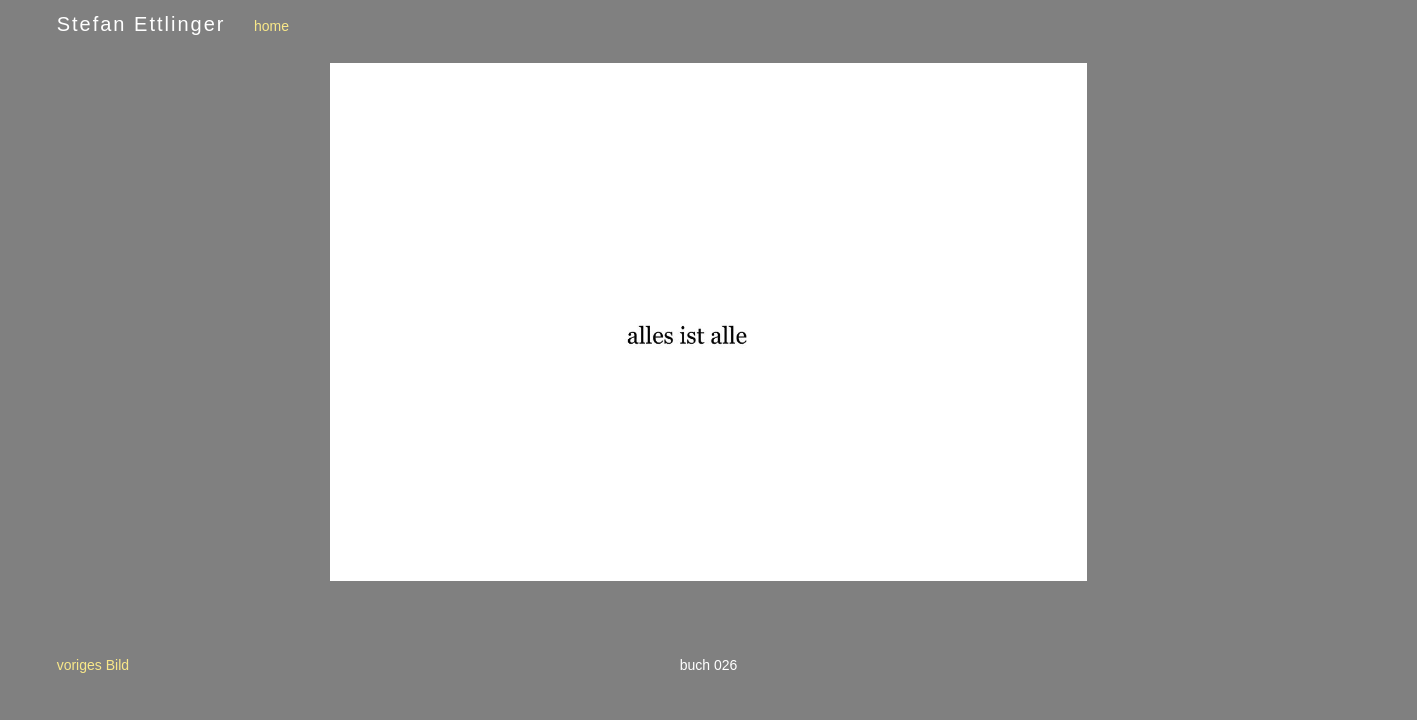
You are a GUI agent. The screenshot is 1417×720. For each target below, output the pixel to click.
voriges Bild (93, 665)
